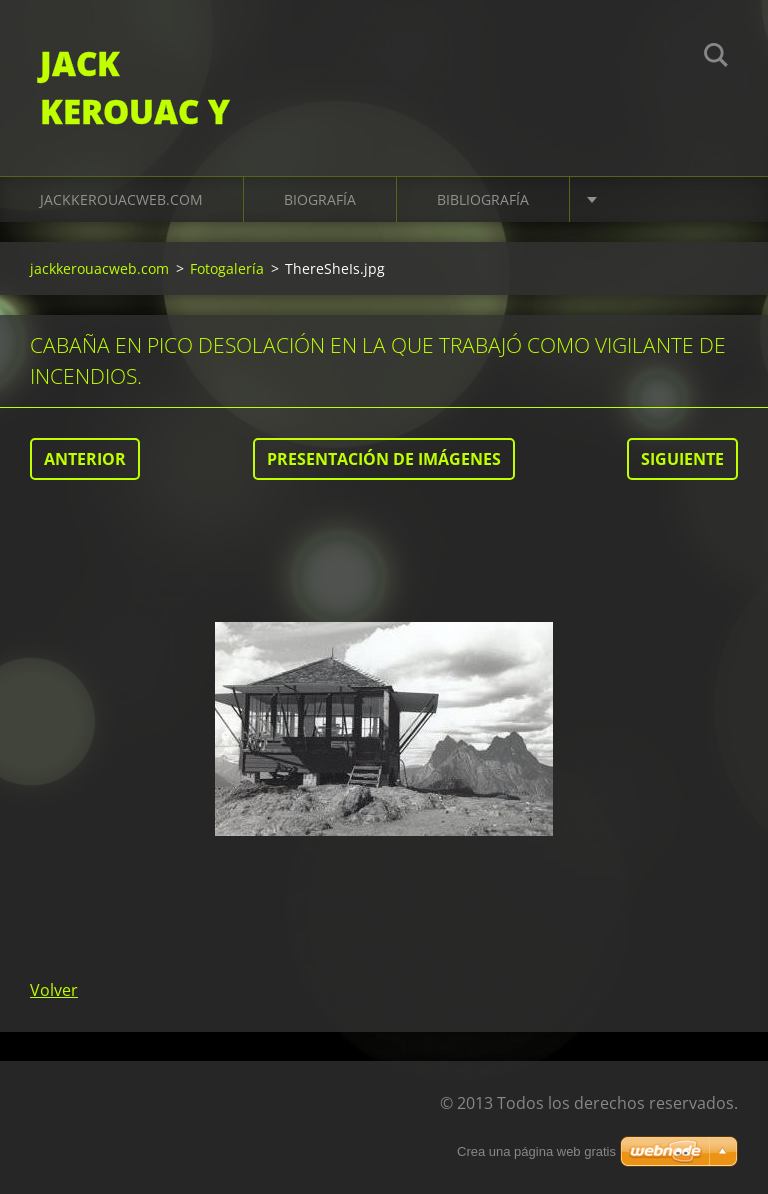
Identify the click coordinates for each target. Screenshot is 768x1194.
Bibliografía (483, 199)
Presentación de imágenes (384, 459)
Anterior (85, 459)
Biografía (320, 199)
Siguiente (682, 459)
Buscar (716, 58)
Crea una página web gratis (536, 1151)
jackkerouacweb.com (121, 199)
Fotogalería (227, 268)
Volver (54, 990)
